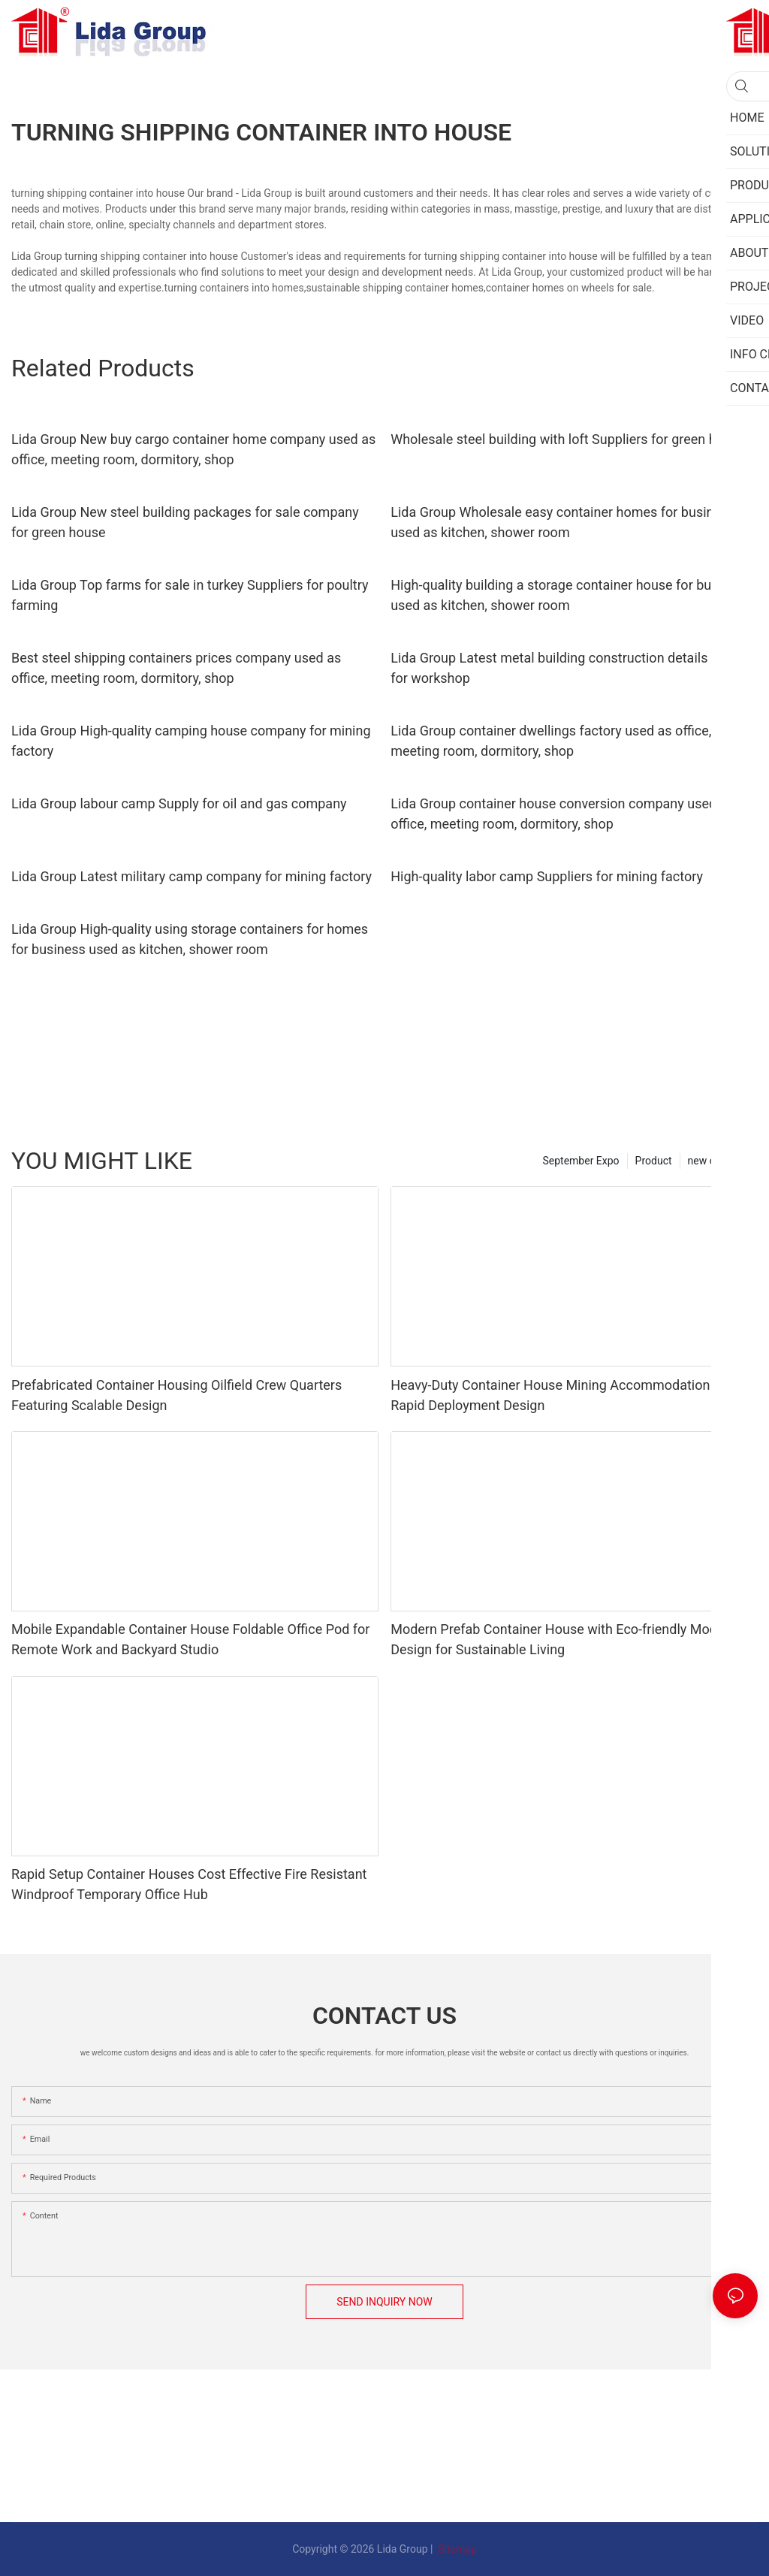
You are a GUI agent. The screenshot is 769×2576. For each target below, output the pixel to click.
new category (719, 1161)
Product (653, 1161)
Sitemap (456, 2549)
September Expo (580, 1161)
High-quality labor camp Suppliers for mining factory (547, 876)
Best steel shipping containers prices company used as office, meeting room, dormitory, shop (176, 668)
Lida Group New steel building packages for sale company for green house (185, 522)
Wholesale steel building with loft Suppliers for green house (568, 439)
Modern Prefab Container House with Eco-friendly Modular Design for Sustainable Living (565, 1639)
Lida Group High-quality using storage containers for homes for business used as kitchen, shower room (189, 939)
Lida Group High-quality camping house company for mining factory (191, 741)
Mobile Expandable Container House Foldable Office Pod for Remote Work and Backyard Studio (190, 1639)
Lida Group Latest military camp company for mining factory (191, 876)
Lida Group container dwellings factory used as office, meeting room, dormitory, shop (551, 741)
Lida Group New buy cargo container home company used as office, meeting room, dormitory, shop (193, 449)
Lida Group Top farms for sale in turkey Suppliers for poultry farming (189, 595)
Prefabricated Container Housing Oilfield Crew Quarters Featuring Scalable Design (176, 1395)
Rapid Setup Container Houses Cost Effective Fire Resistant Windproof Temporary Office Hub (188, 1884)
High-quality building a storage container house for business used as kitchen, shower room (570, 595)
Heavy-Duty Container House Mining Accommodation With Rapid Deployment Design (565, 1395)
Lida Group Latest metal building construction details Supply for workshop (571, 668)
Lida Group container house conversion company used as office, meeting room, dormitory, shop (562, 814)
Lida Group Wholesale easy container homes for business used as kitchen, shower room (562, 522)
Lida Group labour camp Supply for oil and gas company (179, 803)
